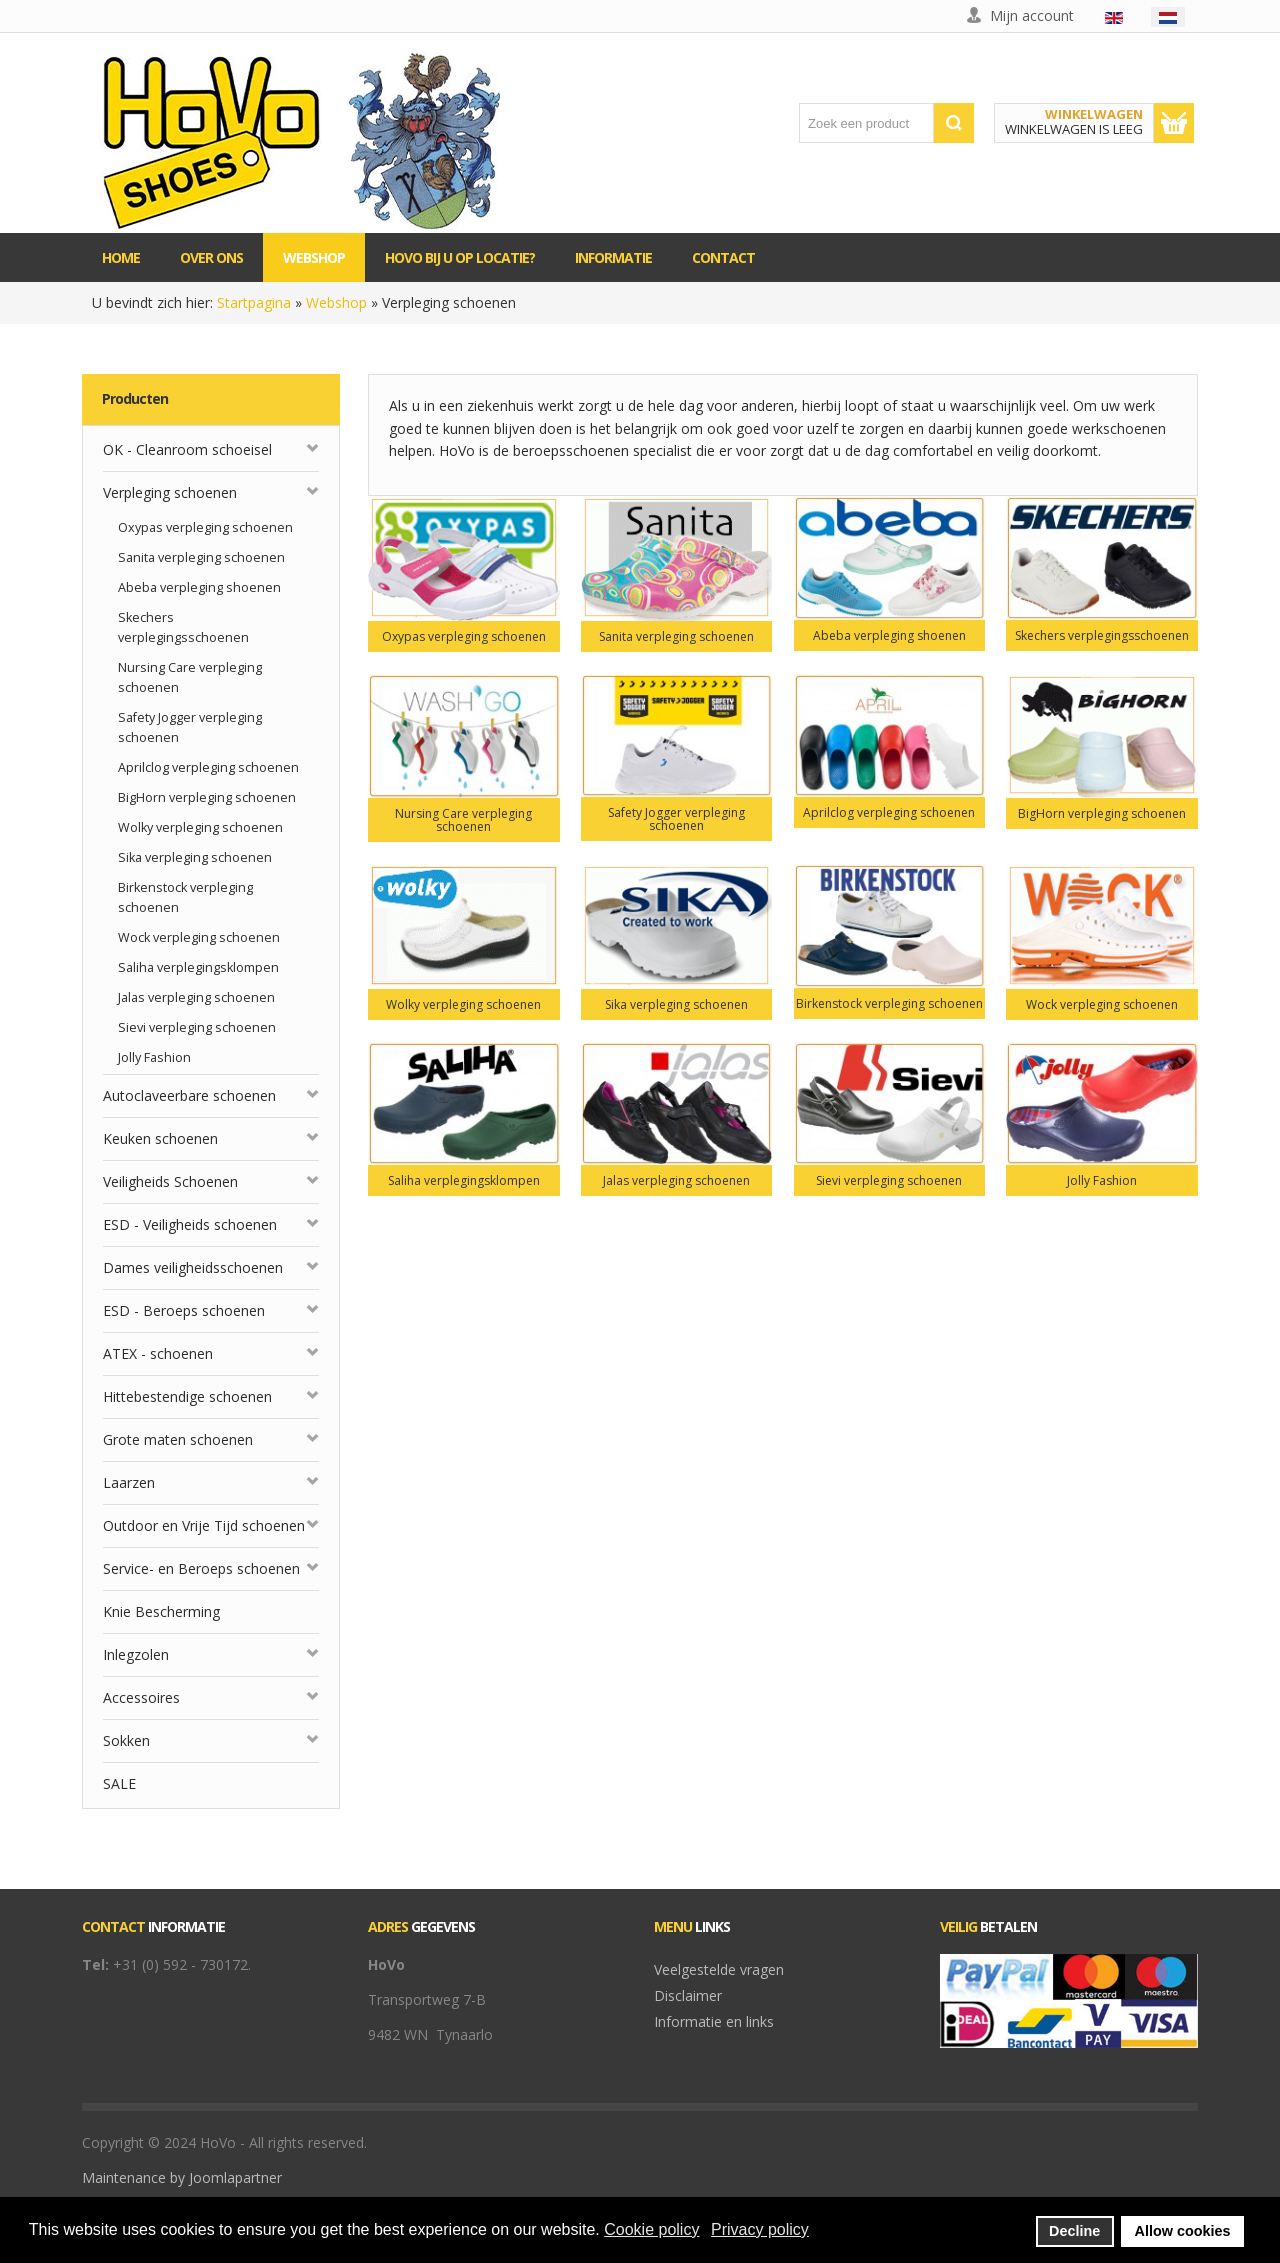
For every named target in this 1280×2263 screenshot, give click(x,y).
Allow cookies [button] (1183, 2231)
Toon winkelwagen (1174, 123)
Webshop (336, 302)
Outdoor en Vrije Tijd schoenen (204, 1525)
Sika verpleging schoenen (195, 857)
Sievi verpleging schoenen (197, 1027)
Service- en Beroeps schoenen (201, 1568)
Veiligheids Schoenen (170, 1181)
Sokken (126, 1740)
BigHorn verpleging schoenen (207, 797)
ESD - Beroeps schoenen (184, 1310)
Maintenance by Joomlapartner (182, 2177)
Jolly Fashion (154, 1057)
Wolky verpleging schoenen (200, 827)
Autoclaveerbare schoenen (189, 1095)
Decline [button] (1074, 2231)
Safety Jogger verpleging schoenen (190, 727)
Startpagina (254, 302)
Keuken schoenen (160, 1138)
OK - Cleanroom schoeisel (187, 449)
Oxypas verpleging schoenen (205, 527)
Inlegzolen (136, 1654)
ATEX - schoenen (158, 1353)
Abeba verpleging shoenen (199, 587)
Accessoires (141, 1697)
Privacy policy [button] (760, 2229)
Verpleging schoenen (170, 492)
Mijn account (1032, 15)
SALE (119, 1783)
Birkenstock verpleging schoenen (185, 897)
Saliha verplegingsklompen (198, 967)
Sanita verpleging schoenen (201, 557)
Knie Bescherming (161, 1611)
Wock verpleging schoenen (199, 937)
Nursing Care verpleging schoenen (190, 677)
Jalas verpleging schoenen (196, 997)
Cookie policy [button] (651, 2229)
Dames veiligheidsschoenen (193, 1267)
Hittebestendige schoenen (187, 1396)
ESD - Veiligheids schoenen (190, 1224)
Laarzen (129, 1482)
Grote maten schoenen (178, 1439)
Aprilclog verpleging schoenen (208, 767)
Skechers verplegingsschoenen (183, 627)
